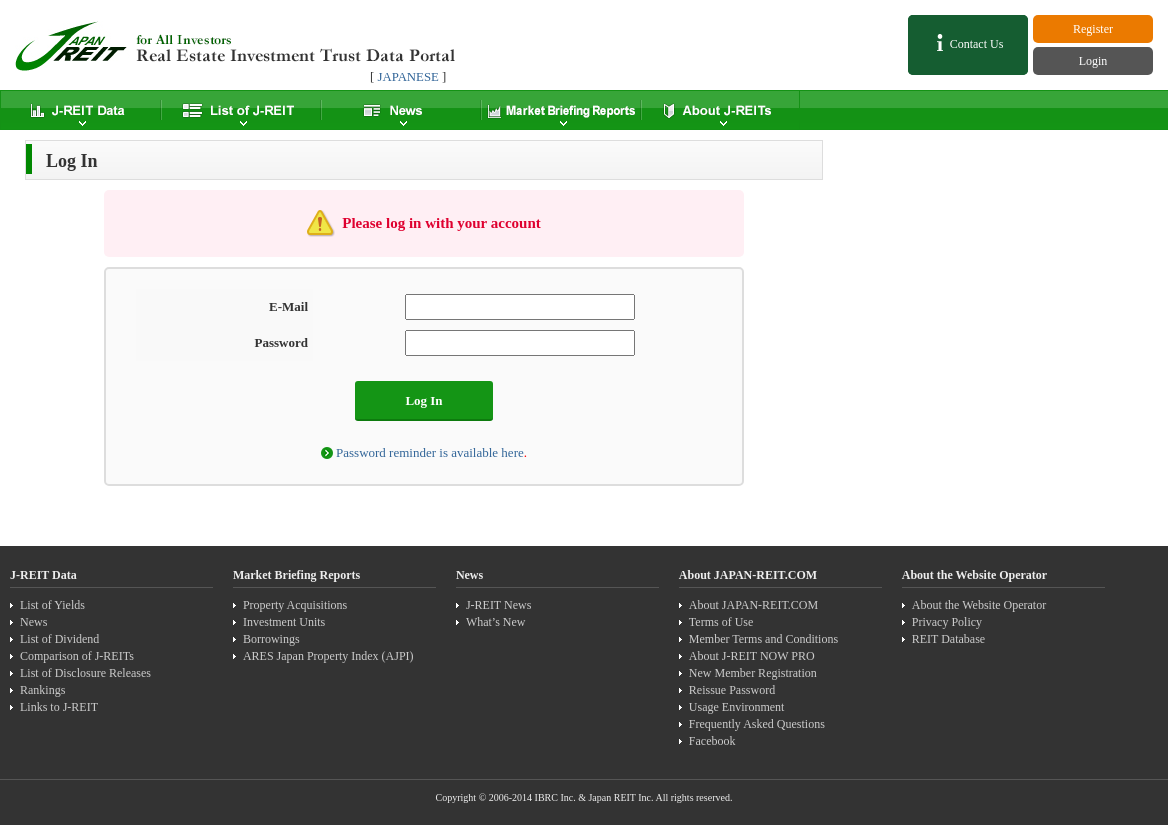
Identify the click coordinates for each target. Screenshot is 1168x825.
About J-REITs (720, 110)
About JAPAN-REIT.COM (753, 605)
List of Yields (52, 605)
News (400, 110)
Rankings (42, 690)
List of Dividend (59, 639)
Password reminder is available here (430, 452)
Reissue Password (732, 690)
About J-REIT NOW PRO (752, 656)
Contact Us (968, 42)
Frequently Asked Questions (757, 724)
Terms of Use (721, 622)
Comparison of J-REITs (77, 656)
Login (1093, 61)
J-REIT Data (80, 110)
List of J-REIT (240, 110)
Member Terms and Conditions (763, 639)
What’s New (496, 622)
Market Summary (560, 110)
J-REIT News (498, 605)
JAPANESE (407, 77)
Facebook (712, 741)
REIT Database (948, 639)
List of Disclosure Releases (85, 673)
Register (1093, 29)
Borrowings (271, 639)
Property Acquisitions (295, 605)
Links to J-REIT (59, 707)
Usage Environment (737, 707)
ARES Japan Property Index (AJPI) (328, 656)
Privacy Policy (947, 622)
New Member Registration (753, 673)
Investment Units (284, 622)
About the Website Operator (979, 605)
